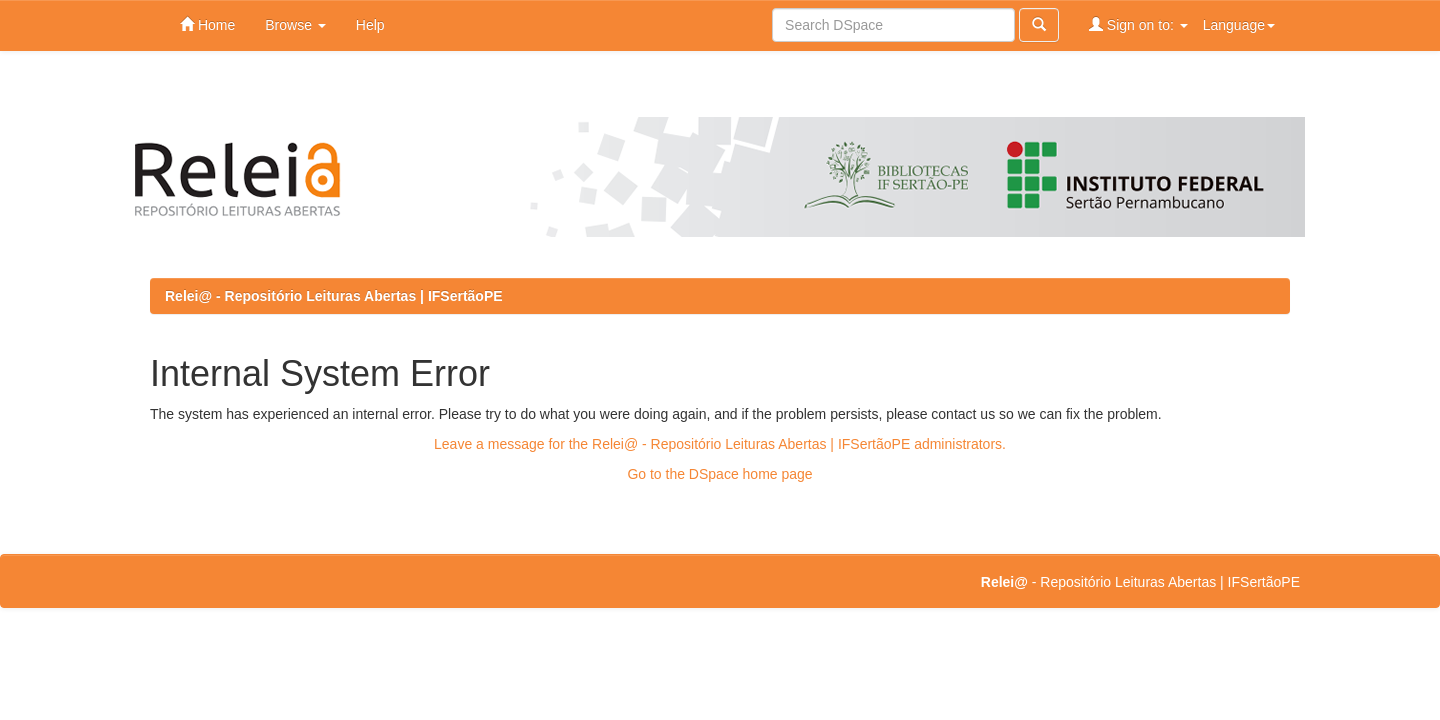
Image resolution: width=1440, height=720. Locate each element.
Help (370, 25)
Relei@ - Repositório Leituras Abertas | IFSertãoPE (334, 296)
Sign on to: (1138, 24)
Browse (295, 25)
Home (207, 24)
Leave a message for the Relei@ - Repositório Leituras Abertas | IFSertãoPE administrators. (720, 444)
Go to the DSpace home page (719, 474)
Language (1239, 25)
